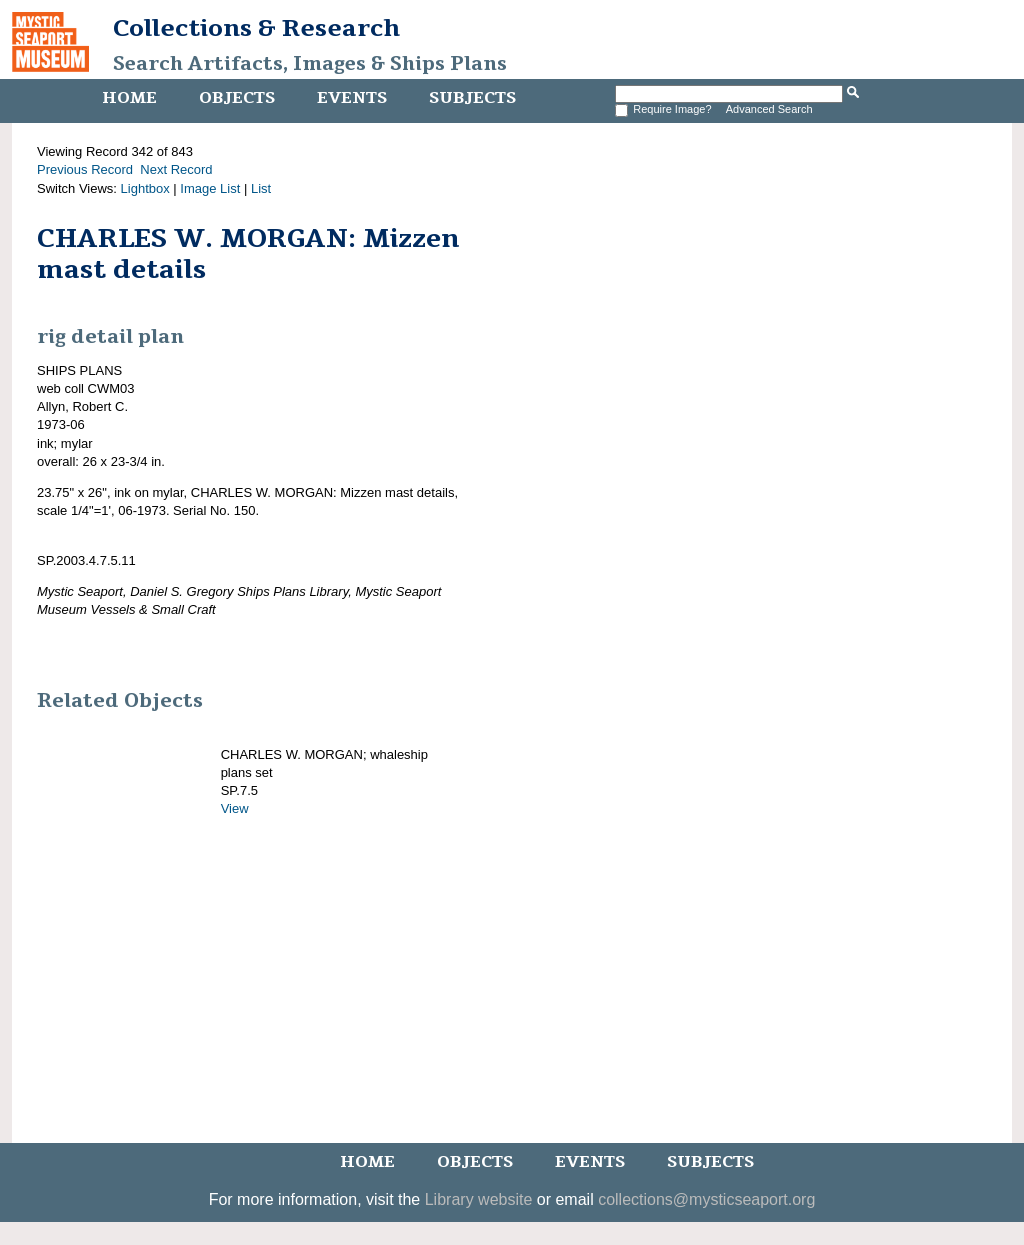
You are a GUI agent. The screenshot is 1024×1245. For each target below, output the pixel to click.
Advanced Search (769, 109)
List (261, 188)
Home (129, 98)
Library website (479, 1199)
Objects (237, 98)
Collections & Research (256, 28)
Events (352, 98)
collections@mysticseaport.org (706, 1199)
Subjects (472, 98)
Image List (210, 188)
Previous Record (85, 169)
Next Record (176, 169)
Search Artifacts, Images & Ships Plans (310, 64)
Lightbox (145, 188)
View (235, 808)
